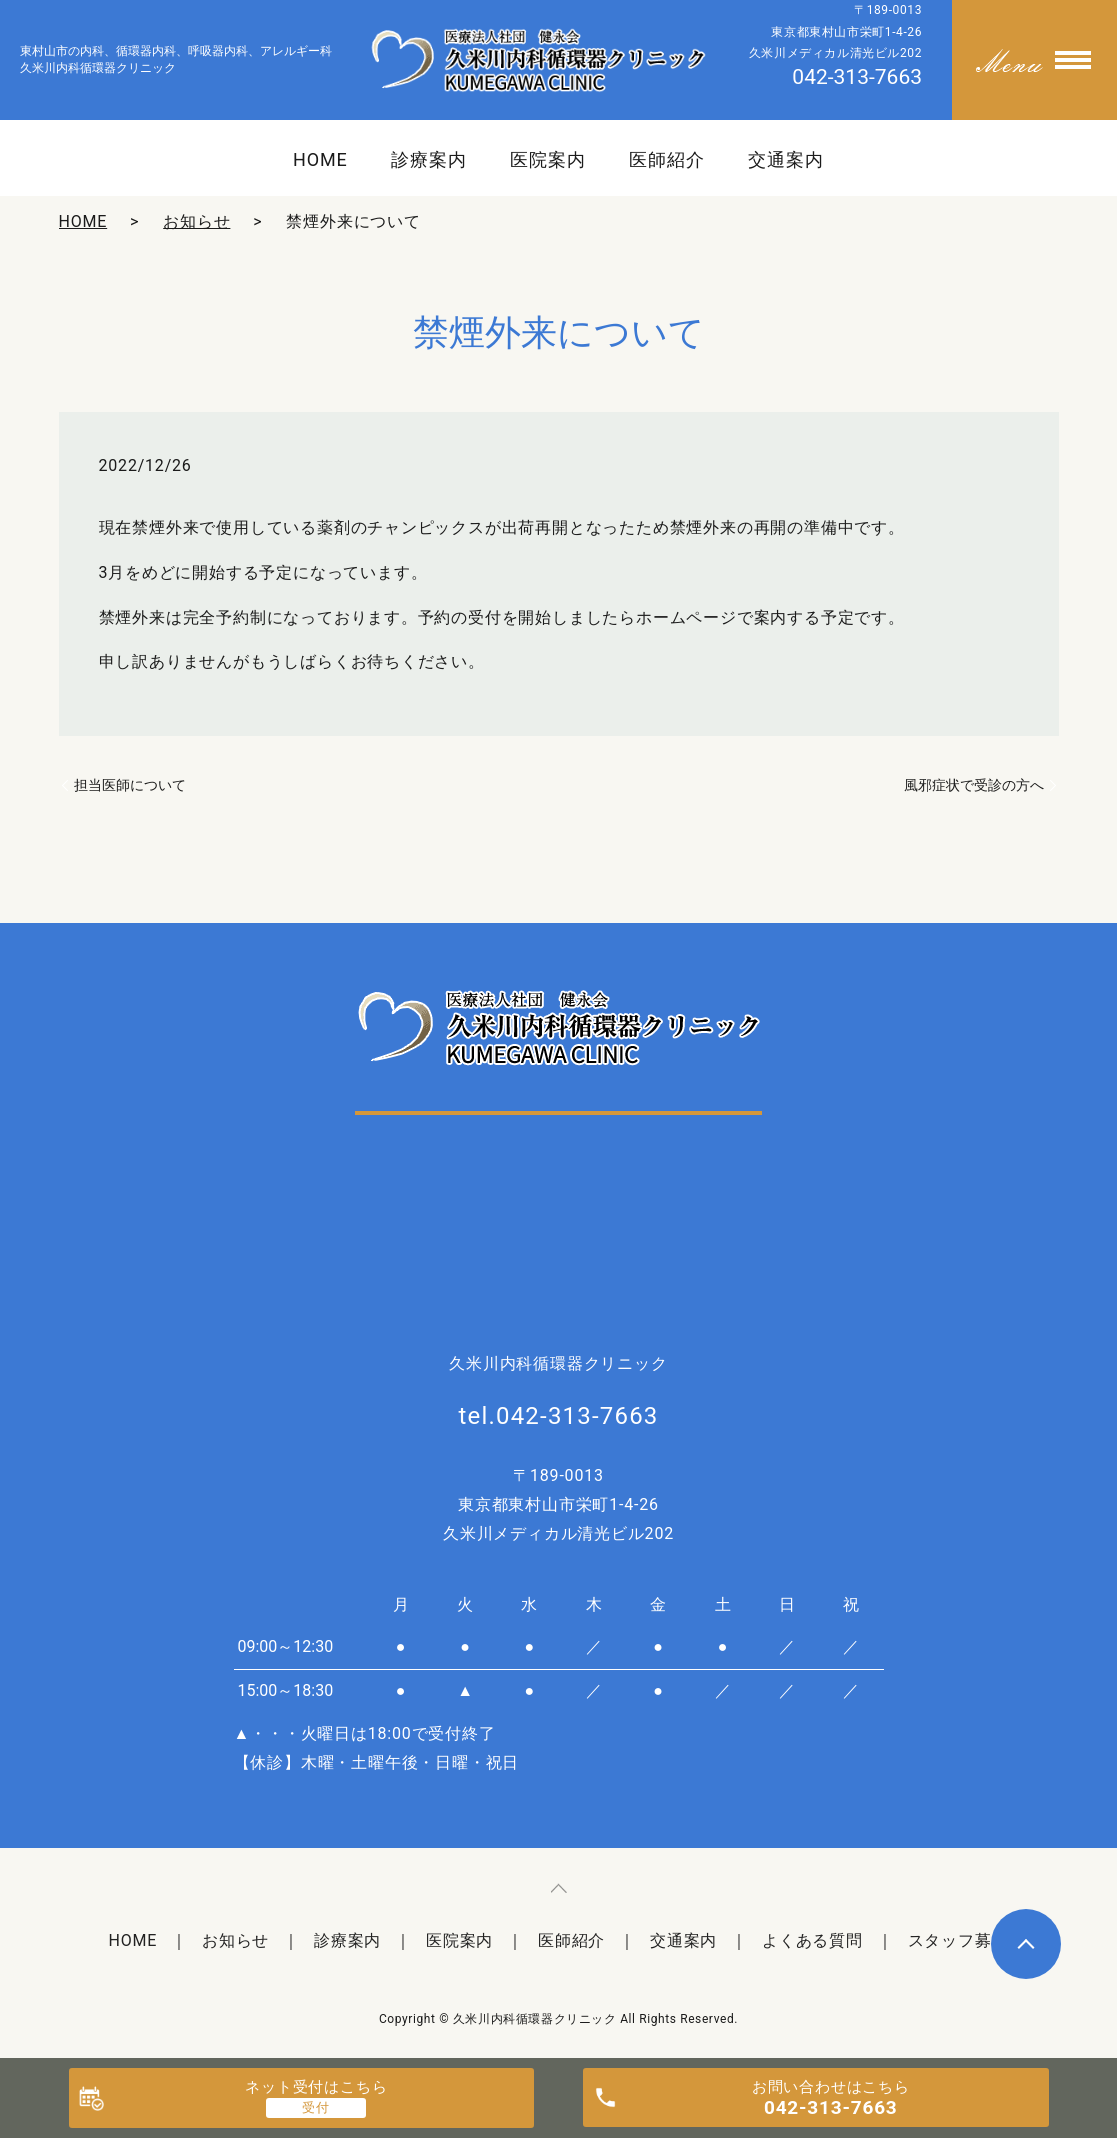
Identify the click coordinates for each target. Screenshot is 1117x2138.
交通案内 (786, 159)
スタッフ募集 (958, 1940)
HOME (320, 159)
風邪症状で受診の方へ (974, 785)
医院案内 (548, 159)
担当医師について (130, 785)
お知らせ (196, 221)
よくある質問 (812, 1940)
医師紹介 (667, 159)
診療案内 (429, 159)
